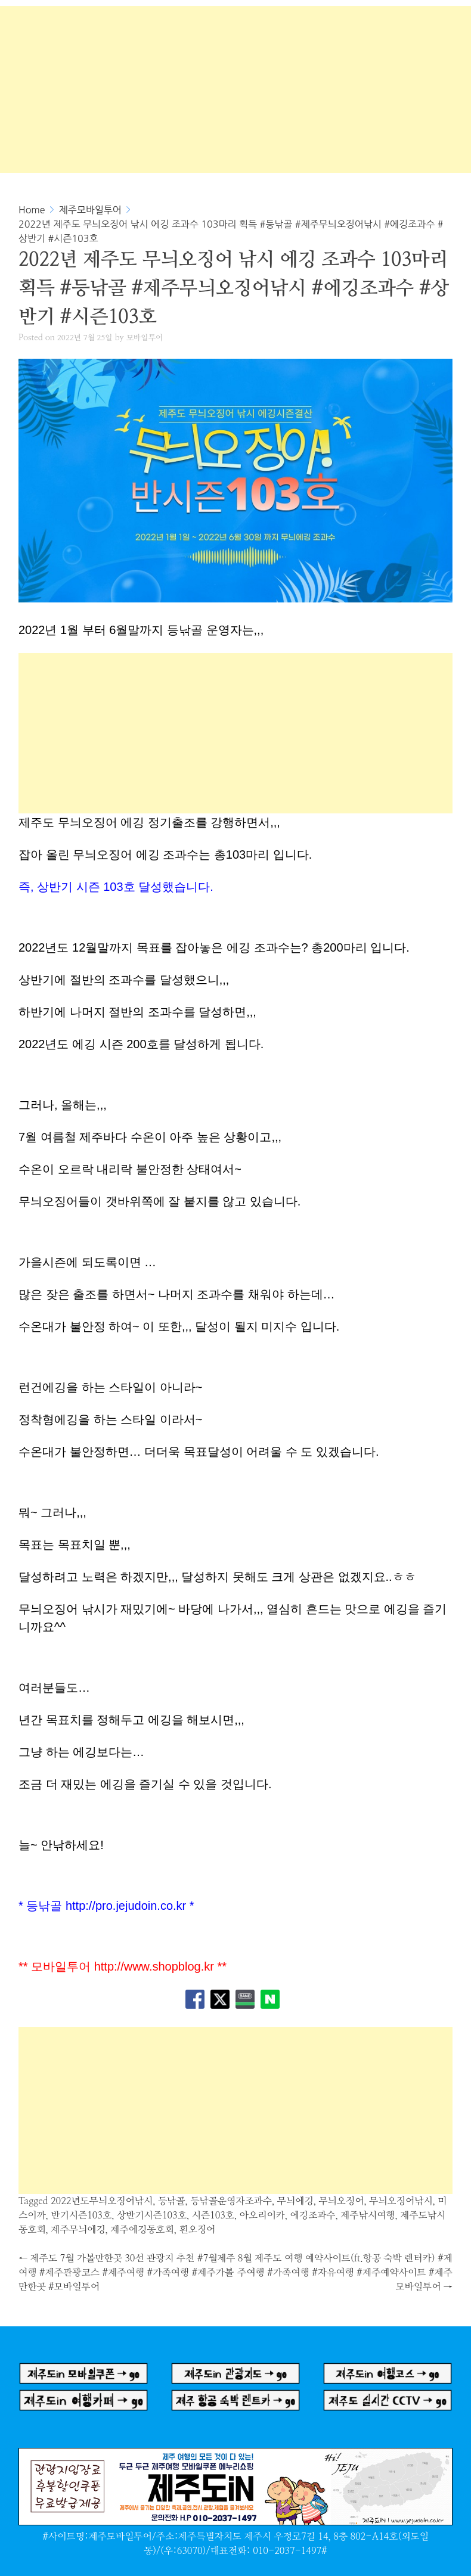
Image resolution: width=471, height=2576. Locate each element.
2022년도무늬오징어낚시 (102, 2201)
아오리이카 (262, 2215)
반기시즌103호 (81, 2215)
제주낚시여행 (367, 2215)
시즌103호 (213, 2215)
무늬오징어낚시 (400, 2201)
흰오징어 (197, 2230)
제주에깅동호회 (141, 2230)
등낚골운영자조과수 (231, 2201)
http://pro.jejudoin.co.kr (126, 1905)
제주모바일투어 (90, 210)
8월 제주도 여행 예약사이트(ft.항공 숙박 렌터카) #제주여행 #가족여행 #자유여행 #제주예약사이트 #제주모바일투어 (345, 2273)
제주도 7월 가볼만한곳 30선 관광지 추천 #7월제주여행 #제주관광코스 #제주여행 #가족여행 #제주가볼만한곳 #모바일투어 (126, 2273)
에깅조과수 (313, 2215)
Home (31, 210)
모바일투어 (144, 338)
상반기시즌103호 (152, 2215)
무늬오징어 (341, 2201)
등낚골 (171, 2201)
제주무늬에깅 (78, 2230)
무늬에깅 (295, 2201)
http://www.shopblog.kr (154, 1966)
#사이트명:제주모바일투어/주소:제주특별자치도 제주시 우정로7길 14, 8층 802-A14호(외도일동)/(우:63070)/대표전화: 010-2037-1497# (235, 2537)
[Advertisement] (235, 89)
